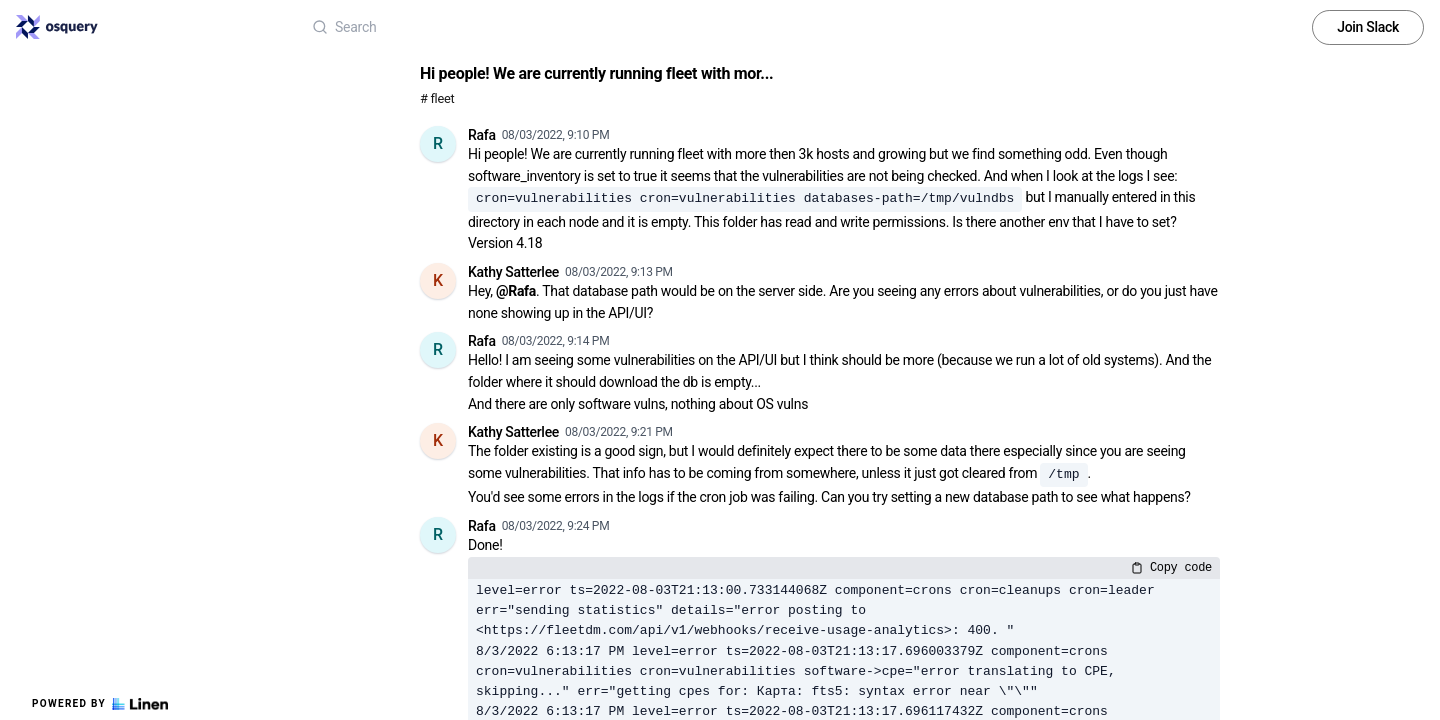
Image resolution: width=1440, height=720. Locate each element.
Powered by (100, 704)
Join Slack (1368, 27)
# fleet (437, 98)
